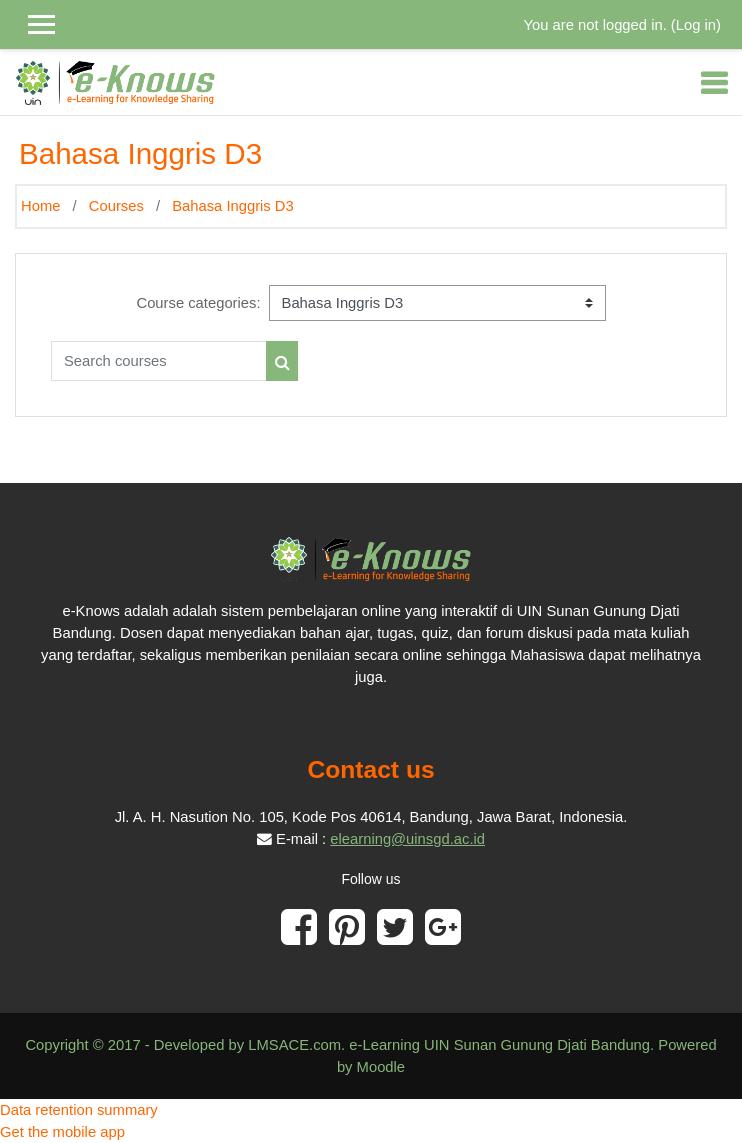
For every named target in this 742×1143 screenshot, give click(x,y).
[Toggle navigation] (714, 83)
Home (40, 206)
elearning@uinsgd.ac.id (407, 839)
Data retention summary (79, 1110)
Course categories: (198, 303)
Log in (696, 25)
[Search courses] (159, 361)
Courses (116, 206)
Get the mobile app (62, 1132)
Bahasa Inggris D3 (233, 206)
